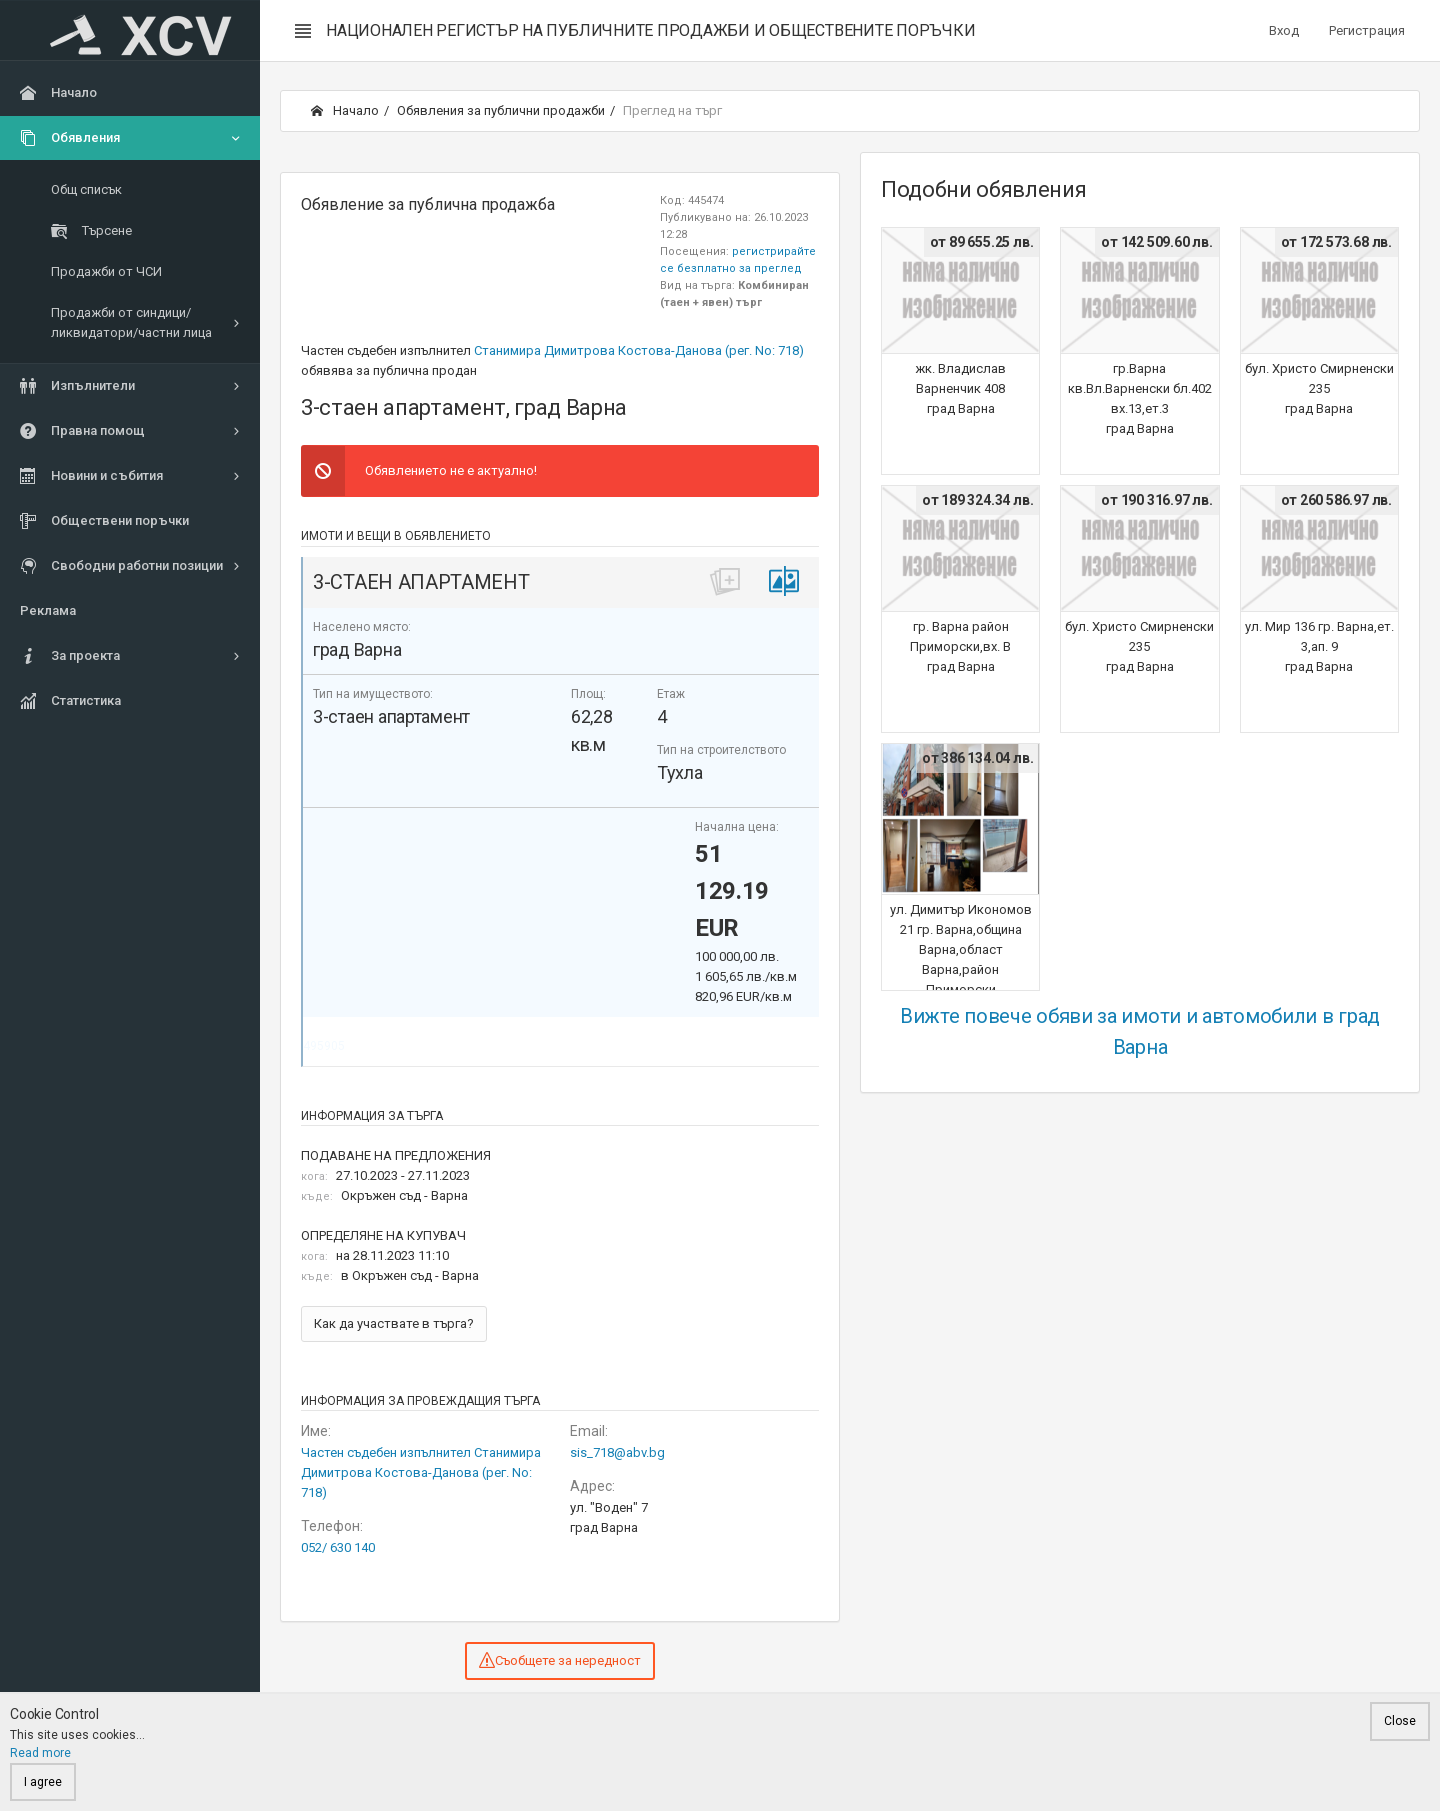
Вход (1284, 30)
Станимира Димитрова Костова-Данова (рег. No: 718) (639, 350)
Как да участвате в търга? (394, 1323)
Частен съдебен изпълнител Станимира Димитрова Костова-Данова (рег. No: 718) (421, 1472)
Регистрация (1367, 30)
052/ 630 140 (338, 1547)
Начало (345, 110)
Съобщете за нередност (560, 1660)
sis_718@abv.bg (617, 1452)
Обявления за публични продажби (501, 110)
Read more (40, 1753)
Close (1400, 1721)
